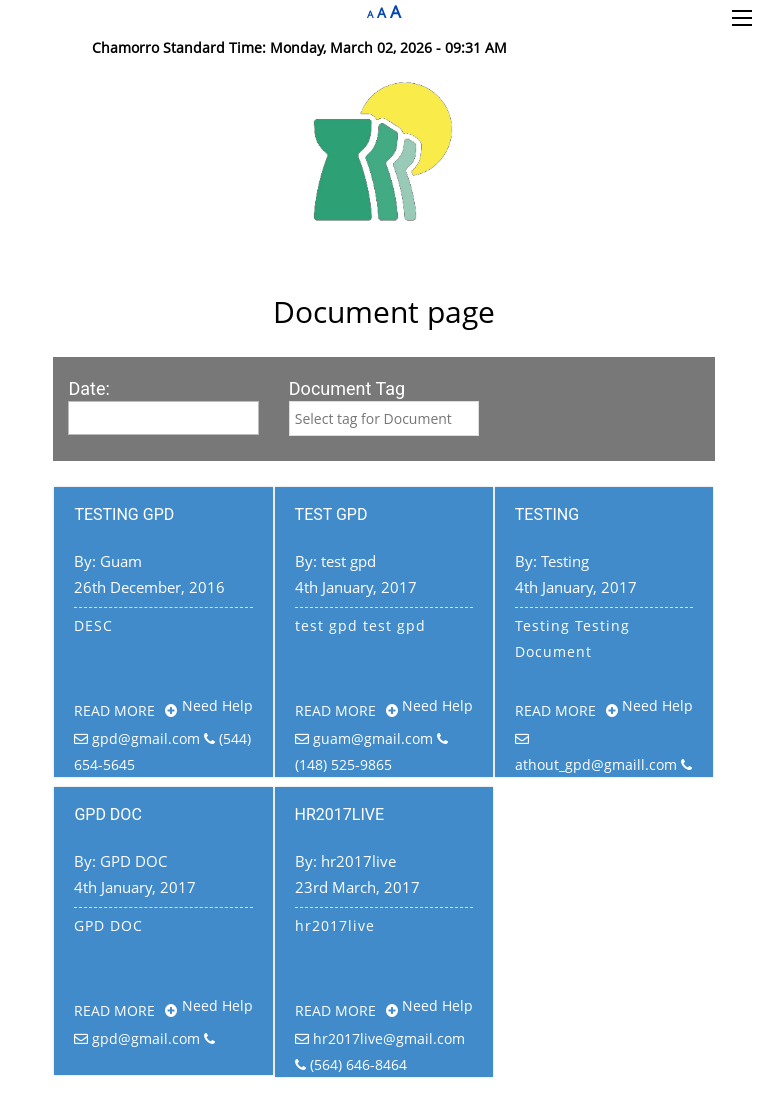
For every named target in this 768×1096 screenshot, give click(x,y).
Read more (125, 710)
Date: (88, 388)
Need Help (217, 705)
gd (384, 418)
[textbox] (384, 418)
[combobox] (384, 418)
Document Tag (347, 388)
